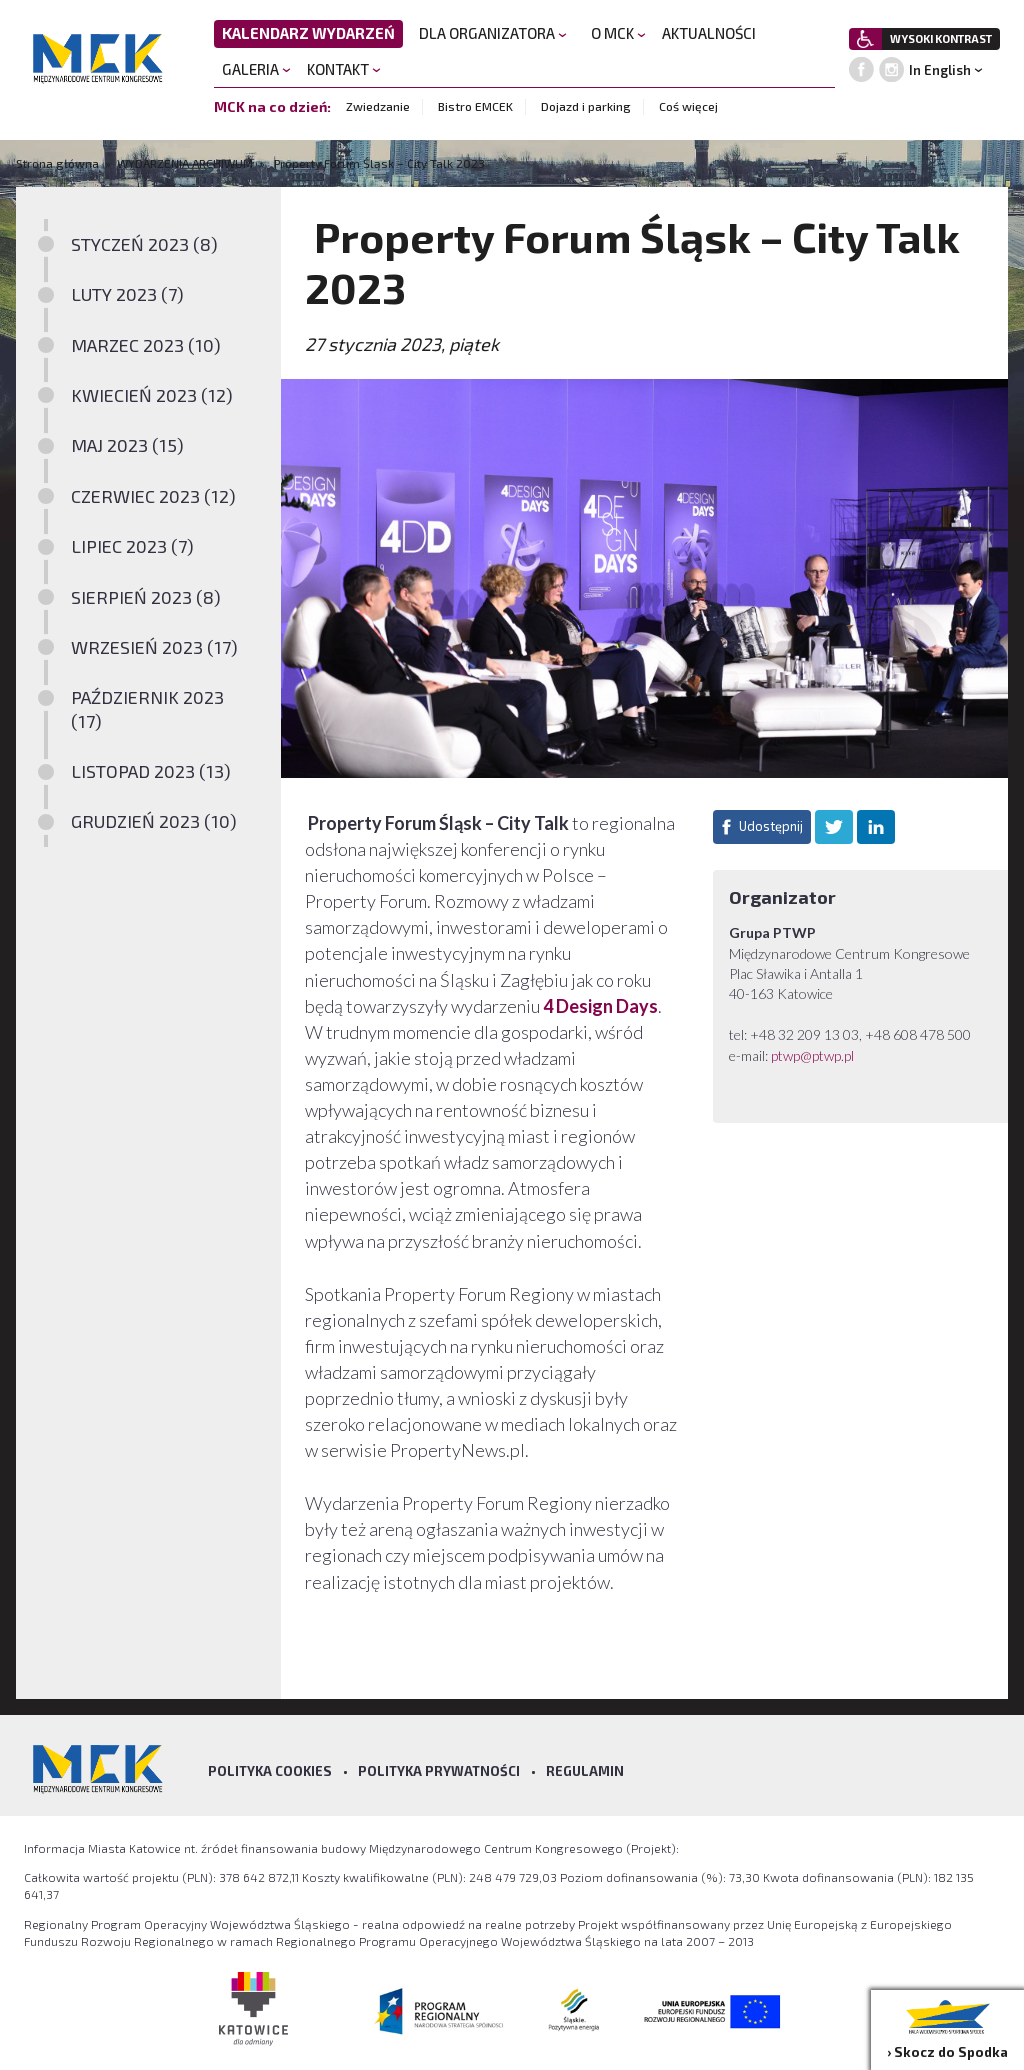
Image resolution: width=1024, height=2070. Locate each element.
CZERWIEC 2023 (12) (153, 496)
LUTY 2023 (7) (127, 294)
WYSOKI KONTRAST (941, 38)
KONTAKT (344, 69)
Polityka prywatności (439, 1771)
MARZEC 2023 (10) (146, 345)
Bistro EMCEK (475, 106)
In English (940, 70)
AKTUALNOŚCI (709, 33)
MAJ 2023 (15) (127, 445)
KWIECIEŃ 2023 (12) (152, 395)
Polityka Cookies (270, 1771)
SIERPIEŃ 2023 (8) (146, 597)
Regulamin (585, 1771)
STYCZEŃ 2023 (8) (144, 244)
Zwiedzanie (378, 106)
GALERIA (256, 69)
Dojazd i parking (586, 106)
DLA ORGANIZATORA (493, 33)
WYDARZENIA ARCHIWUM (185, 163)
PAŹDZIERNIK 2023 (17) (147, 708)
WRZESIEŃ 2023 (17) (154, 647)
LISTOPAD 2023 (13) (151, 771)
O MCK (618, 33)
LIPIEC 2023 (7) (132, 546)
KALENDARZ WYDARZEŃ (308, 33)
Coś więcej (688, 106)
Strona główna (59, 163)
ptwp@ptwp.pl (812, 1055)
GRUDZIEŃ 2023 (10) (154, 821)
